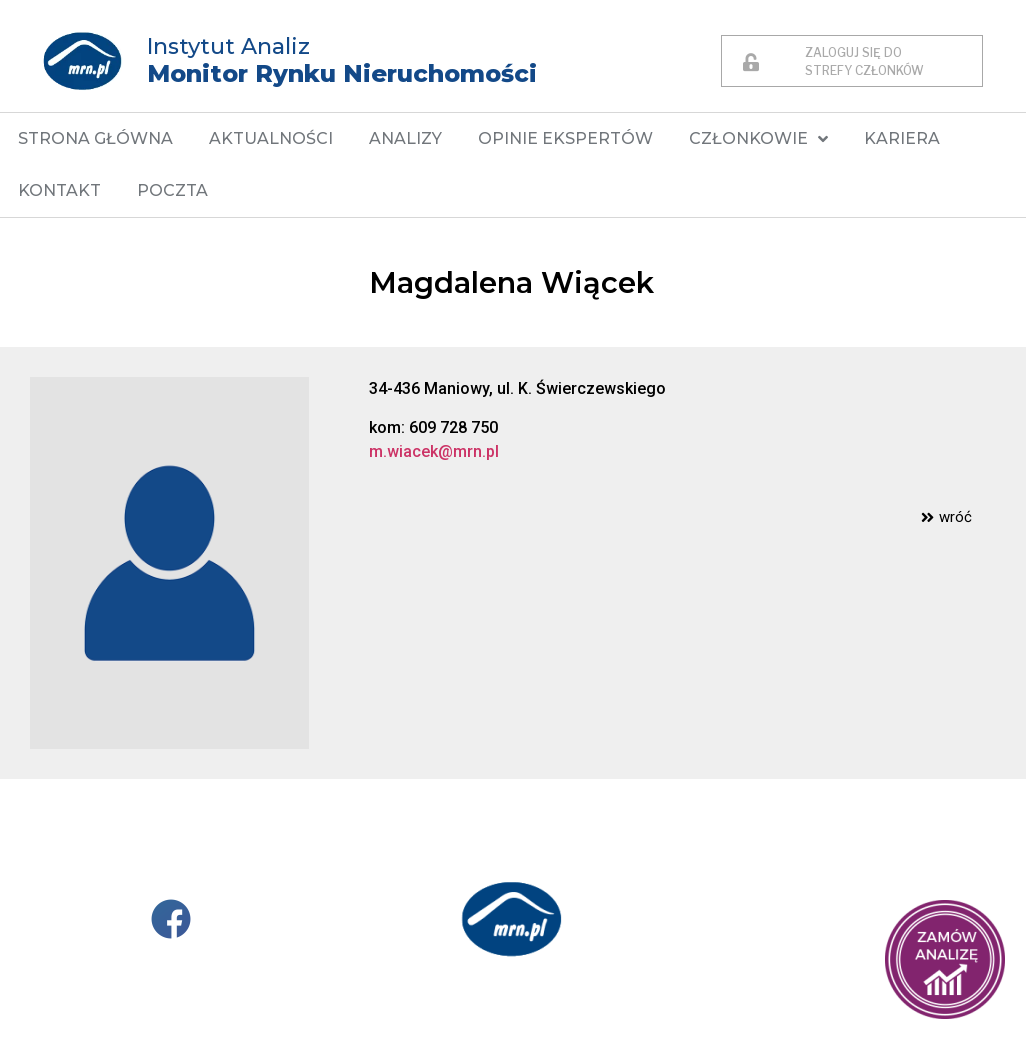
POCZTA (172, 190)
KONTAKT (59, 190)
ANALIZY (405, 138)
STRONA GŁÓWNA (95, 138)
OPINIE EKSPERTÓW (565, 138)
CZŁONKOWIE (758, 139)
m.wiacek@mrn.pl (434, 451)
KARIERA (902, 138)
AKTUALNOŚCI (271, 138)
